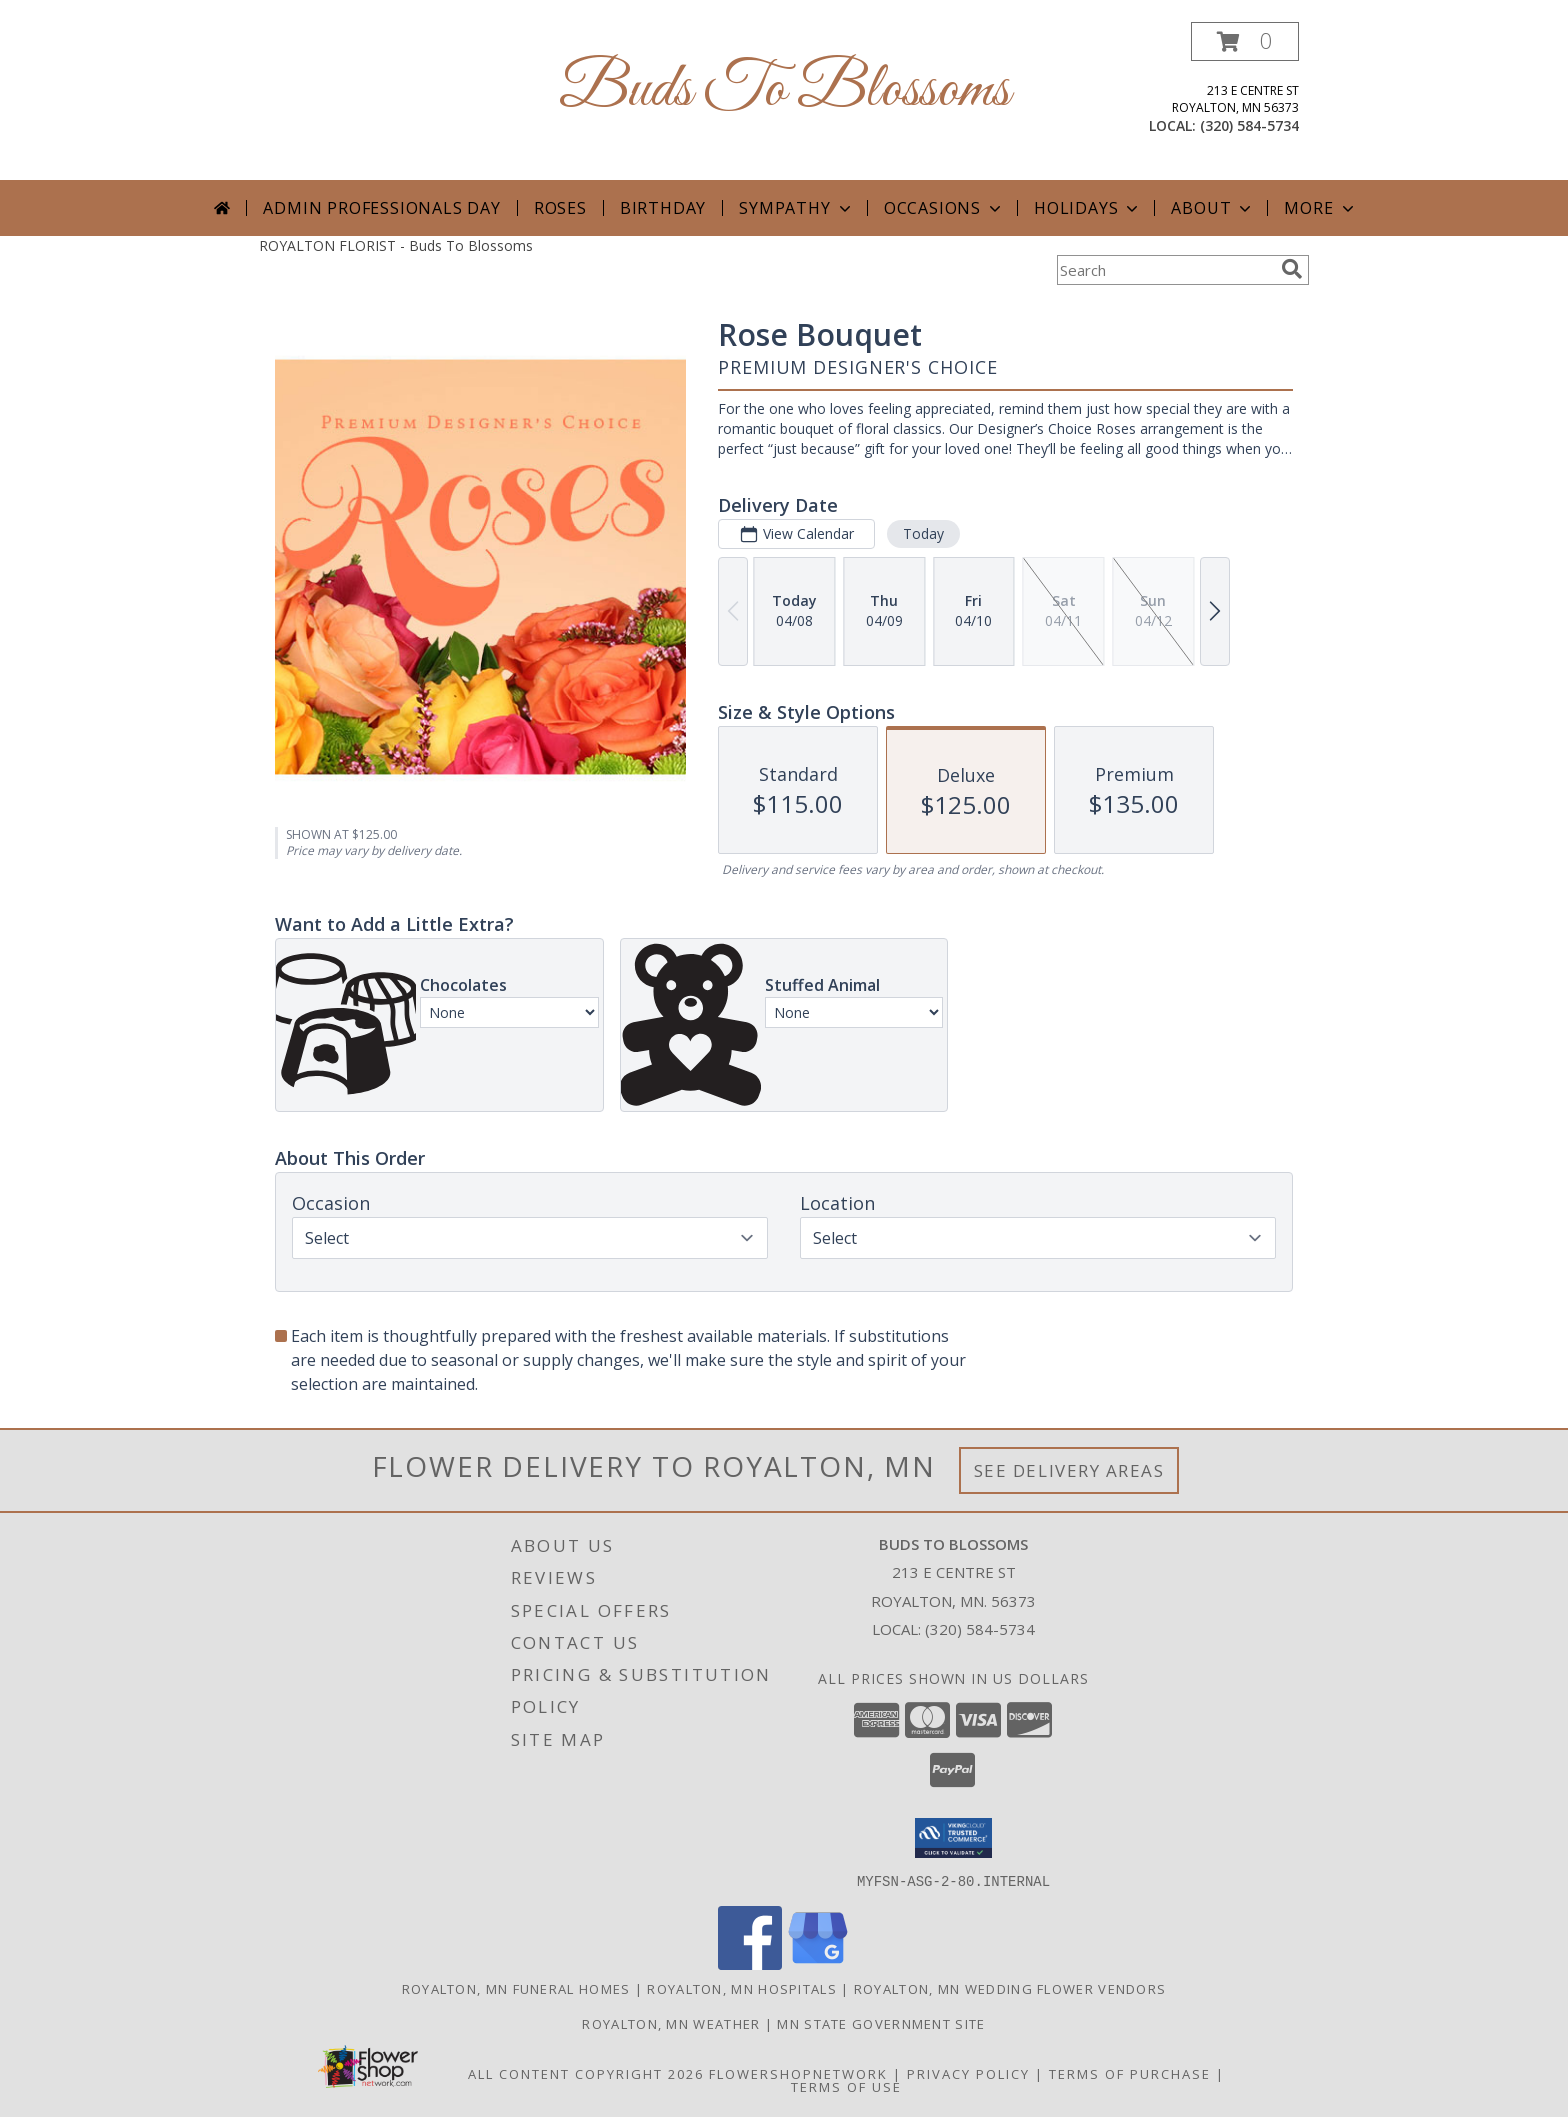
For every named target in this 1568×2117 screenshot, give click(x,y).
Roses (560, 208)
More (1320, 208)
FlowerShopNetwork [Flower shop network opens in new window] (798, 2073)
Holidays (1088, 208)
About (1213, 208)
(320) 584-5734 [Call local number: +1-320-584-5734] (1249, 125)
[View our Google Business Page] (818, 1963)
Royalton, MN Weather (671, 2023)
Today (923, 533)
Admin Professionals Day (381, 208)
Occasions (944, 208)
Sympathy (796, 208)
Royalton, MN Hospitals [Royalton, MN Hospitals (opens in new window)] (742, 1988)
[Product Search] (1165, 270)
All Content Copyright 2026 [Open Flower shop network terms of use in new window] (586, 2073)
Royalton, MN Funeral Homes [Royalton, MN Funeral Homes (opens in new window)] (516, 1988)
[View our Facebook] (750, 1963)
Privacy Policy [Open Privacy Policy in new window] (968, 2073)
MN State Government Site (881, 2023)
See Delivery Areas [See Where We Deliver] (1069, 1470)
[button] (1245, 41)
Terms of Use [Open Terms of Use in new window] (846, 2086)
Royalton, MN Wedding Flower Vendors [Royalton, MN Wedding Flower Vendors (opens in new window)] (1010, 1988)
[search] (1292, 269)
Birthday (663, 208)
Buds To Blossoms (784, 90)
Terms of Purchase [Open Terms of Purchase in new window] (1130, 2073)
